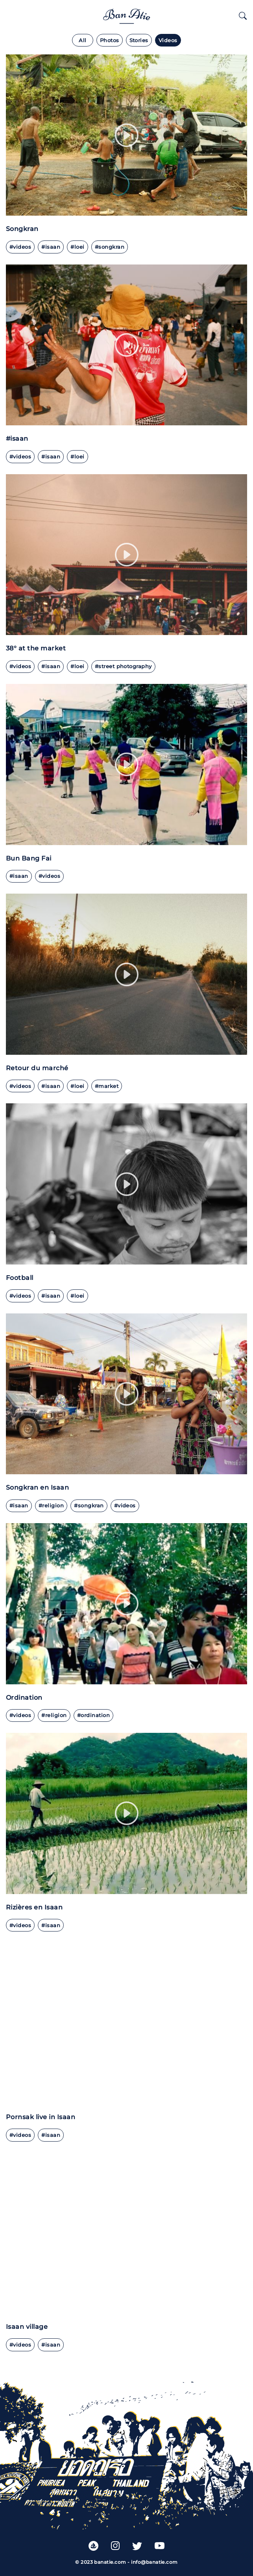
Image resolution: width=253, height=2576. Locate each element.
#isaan (50, 247)
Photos (109, 40)
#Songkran (109, 247)
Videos (168, 40)
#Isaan (18, 876)
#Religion (51, 1506)
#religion (53, 1715)
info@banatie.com (154, 2562)
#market (106, 1086)
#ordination (93, 1715)
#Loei (77, 1296)
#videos (20, 247)
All (82, 40)
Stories (138, 40)
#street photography (123, 666)
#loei (77, 247)
